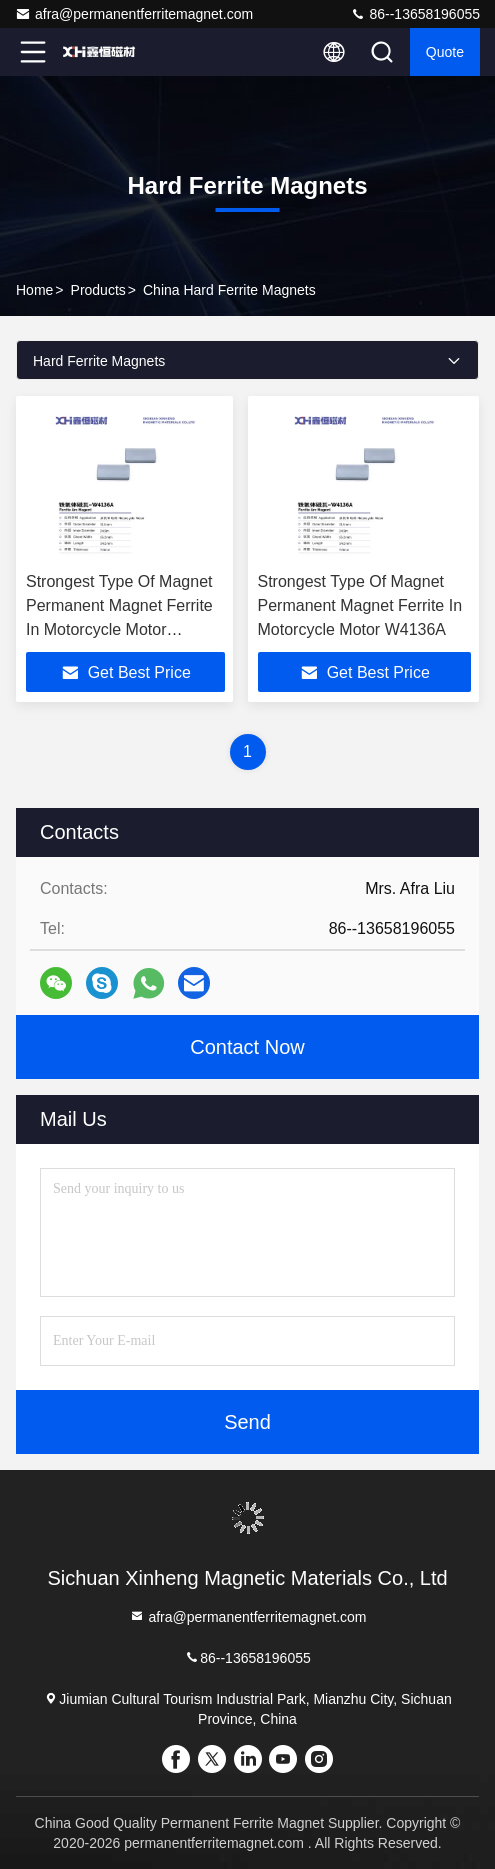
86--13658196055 (415, 14)
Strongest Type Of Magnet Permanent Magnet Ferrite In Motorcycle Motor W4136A (360, 605)
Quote (445, 52)
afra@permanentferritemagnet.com (134, 14)
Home (34, 290)
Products (98, 290)
